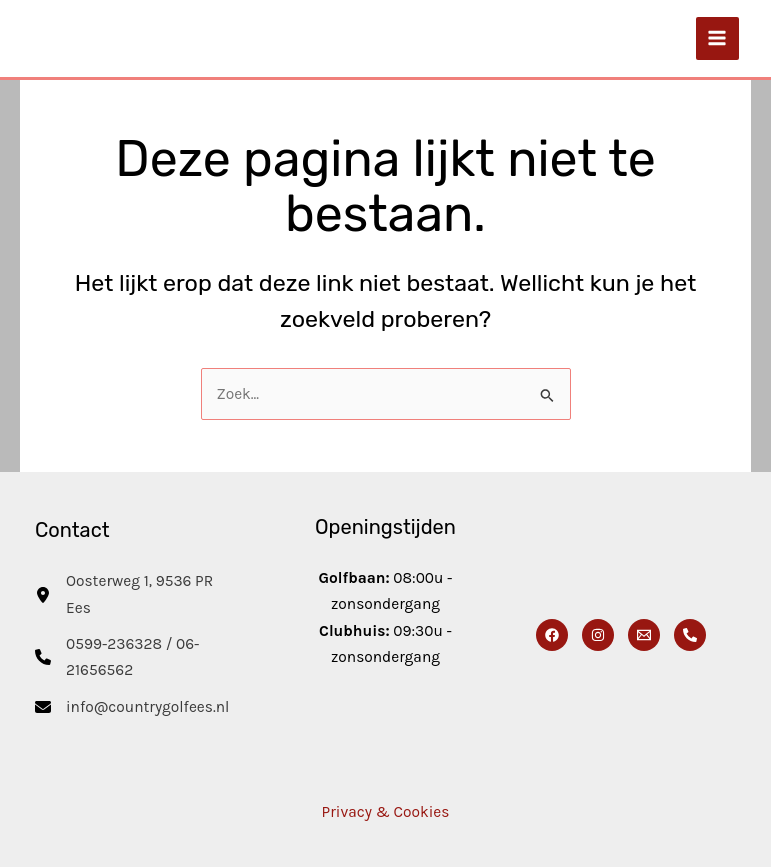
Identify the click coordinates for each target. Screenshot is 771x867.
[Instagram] (598, 635)
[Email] (644, 635)
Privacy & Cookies (386, 812)
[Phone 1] (690, 635)
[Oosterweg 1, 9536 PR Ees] (135, 594)
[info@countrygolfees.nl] (132, 707)
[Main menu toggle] (717, 38)
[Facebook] (552, 635)
